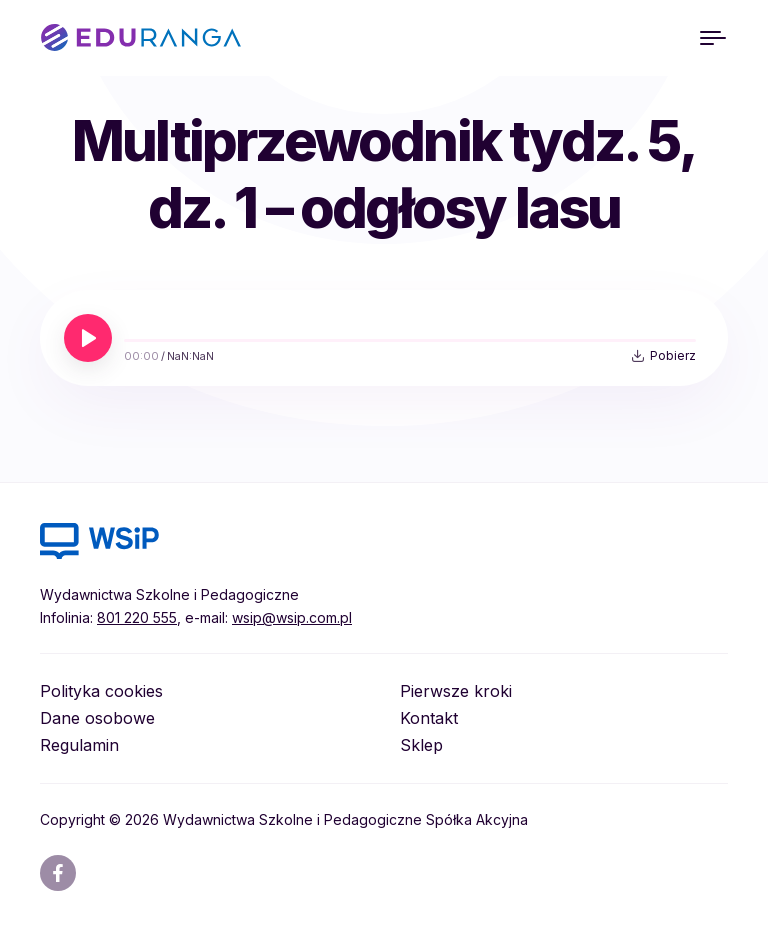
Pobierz (673, 355)
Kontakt (429, 718)
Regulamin (79, 745)
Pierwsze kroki (456, 691)
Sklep (421, 745)
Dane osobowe (97, 718)
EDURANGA (141, 38)
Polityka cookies (101, 691)
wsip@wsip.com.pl (292, 617)
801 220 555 (137, 617)
